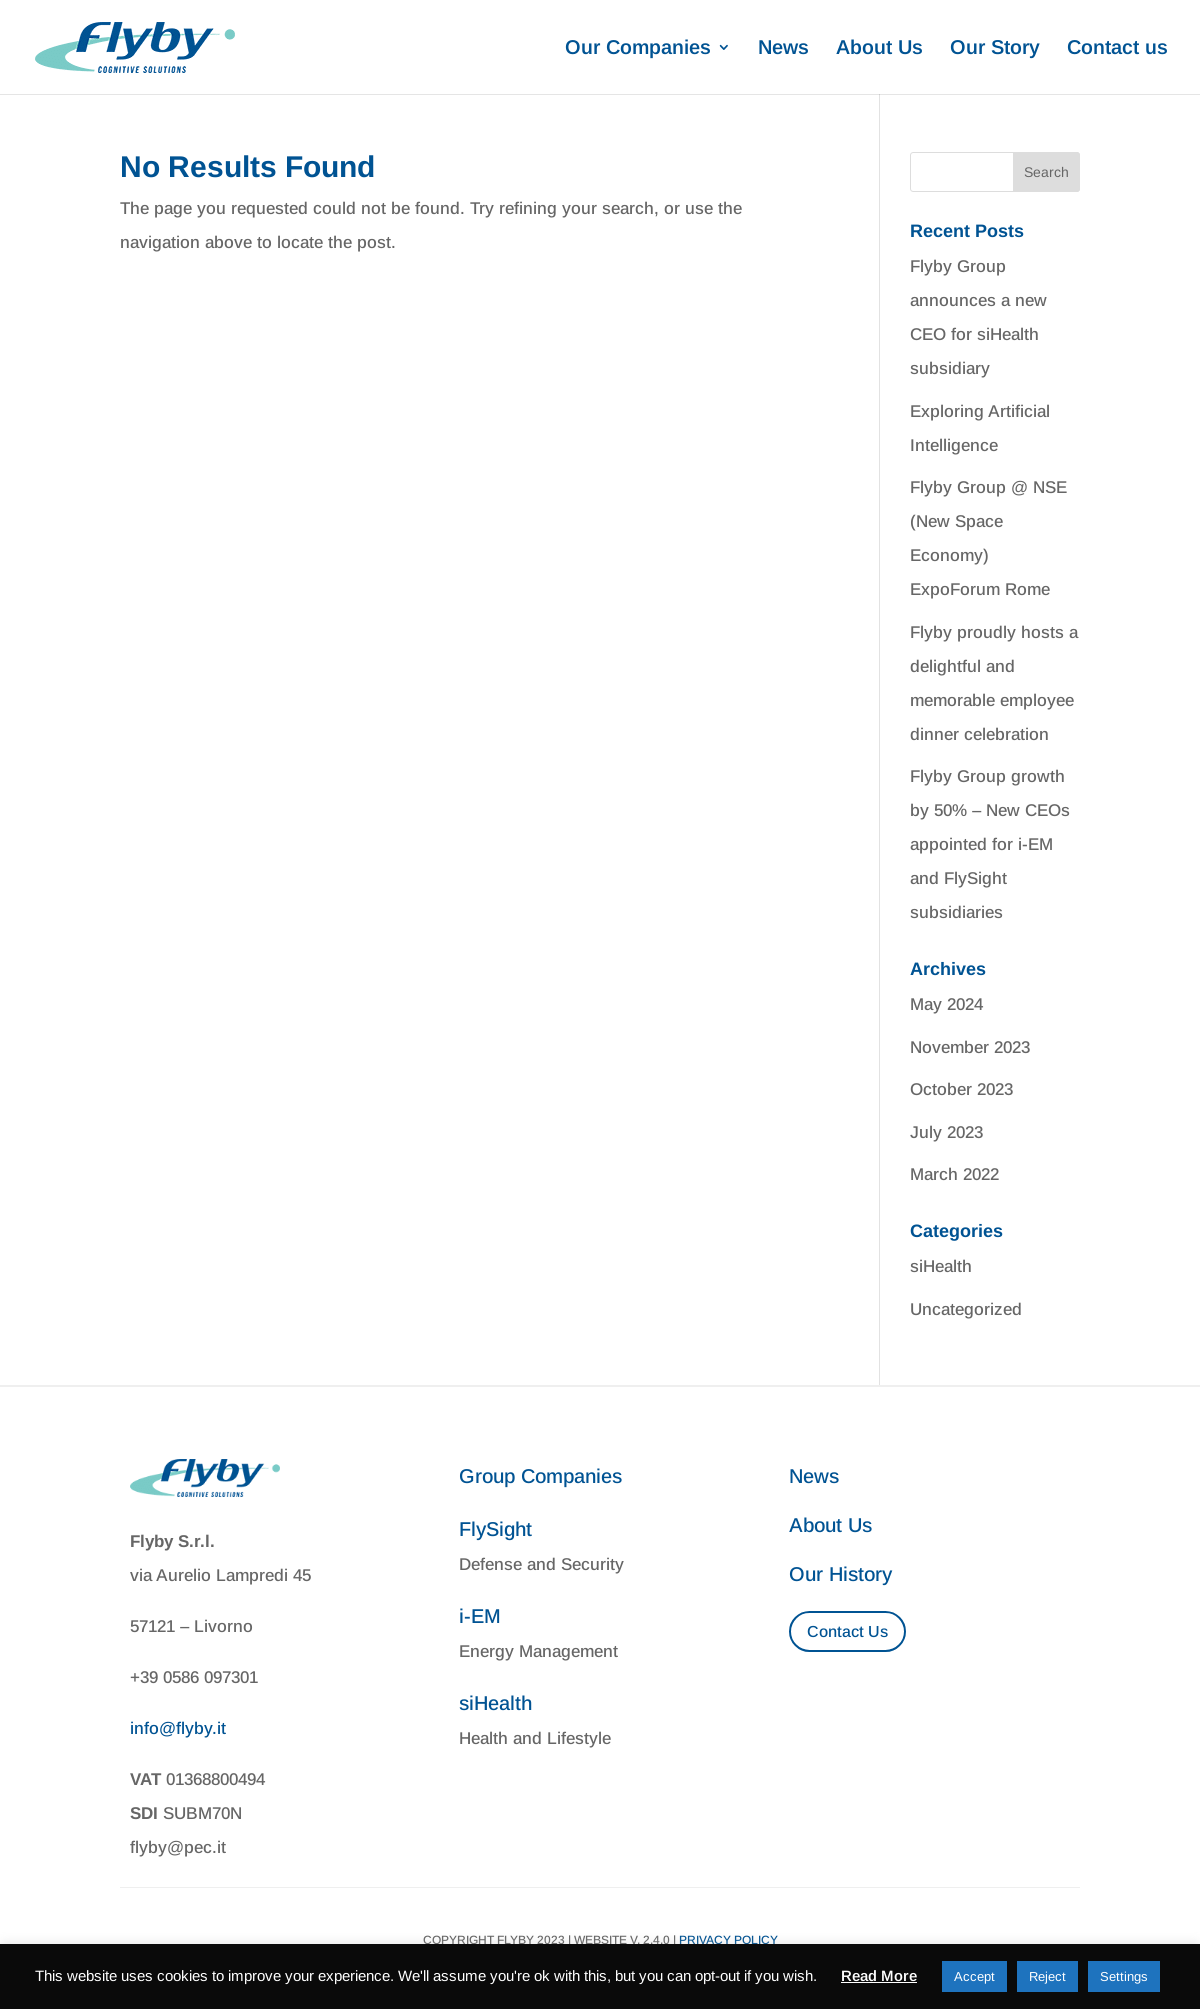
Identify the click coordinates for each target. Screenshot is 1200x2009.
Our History (840, 1574)
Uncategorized (966, 1309)
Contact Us (847, 1631)
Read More (879, 1975)
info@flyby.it (178, 1728)
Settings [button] (1124, 1976)
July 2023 (946, 1132)
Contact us (1117, 49)
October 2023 (961, 1089)
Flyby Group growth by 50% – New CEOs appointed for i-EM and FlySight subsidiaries (990, 844)
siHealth (941, 1266)
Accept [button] (974, 1976)
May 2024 (946, 1004)
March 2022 (954, 1174)
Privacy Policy (728, 1940)
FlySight (495, 1529)
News (783, 49)
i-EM (480, 1616)
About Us (879, 49)
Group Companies (540, 1476)
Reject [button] (1047, 1976)
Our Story (995, 49)
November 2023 (970, 1047)
